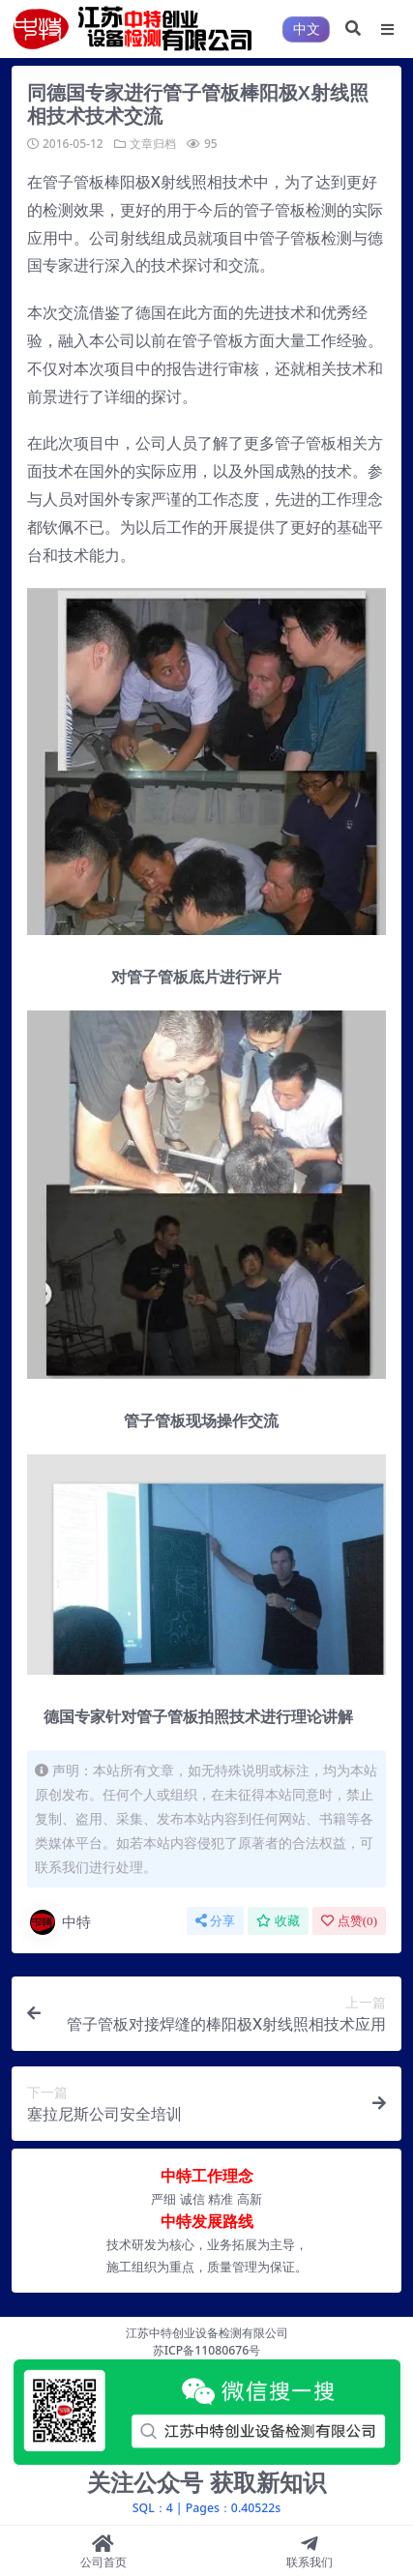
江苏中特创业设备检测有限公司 (207, 2333)
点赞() (349, 1921)
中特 (59, 1922)
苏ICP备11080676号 (207, 2350)
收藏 (278, 1921)
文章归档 (153, 143)
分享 (215, 1921)
